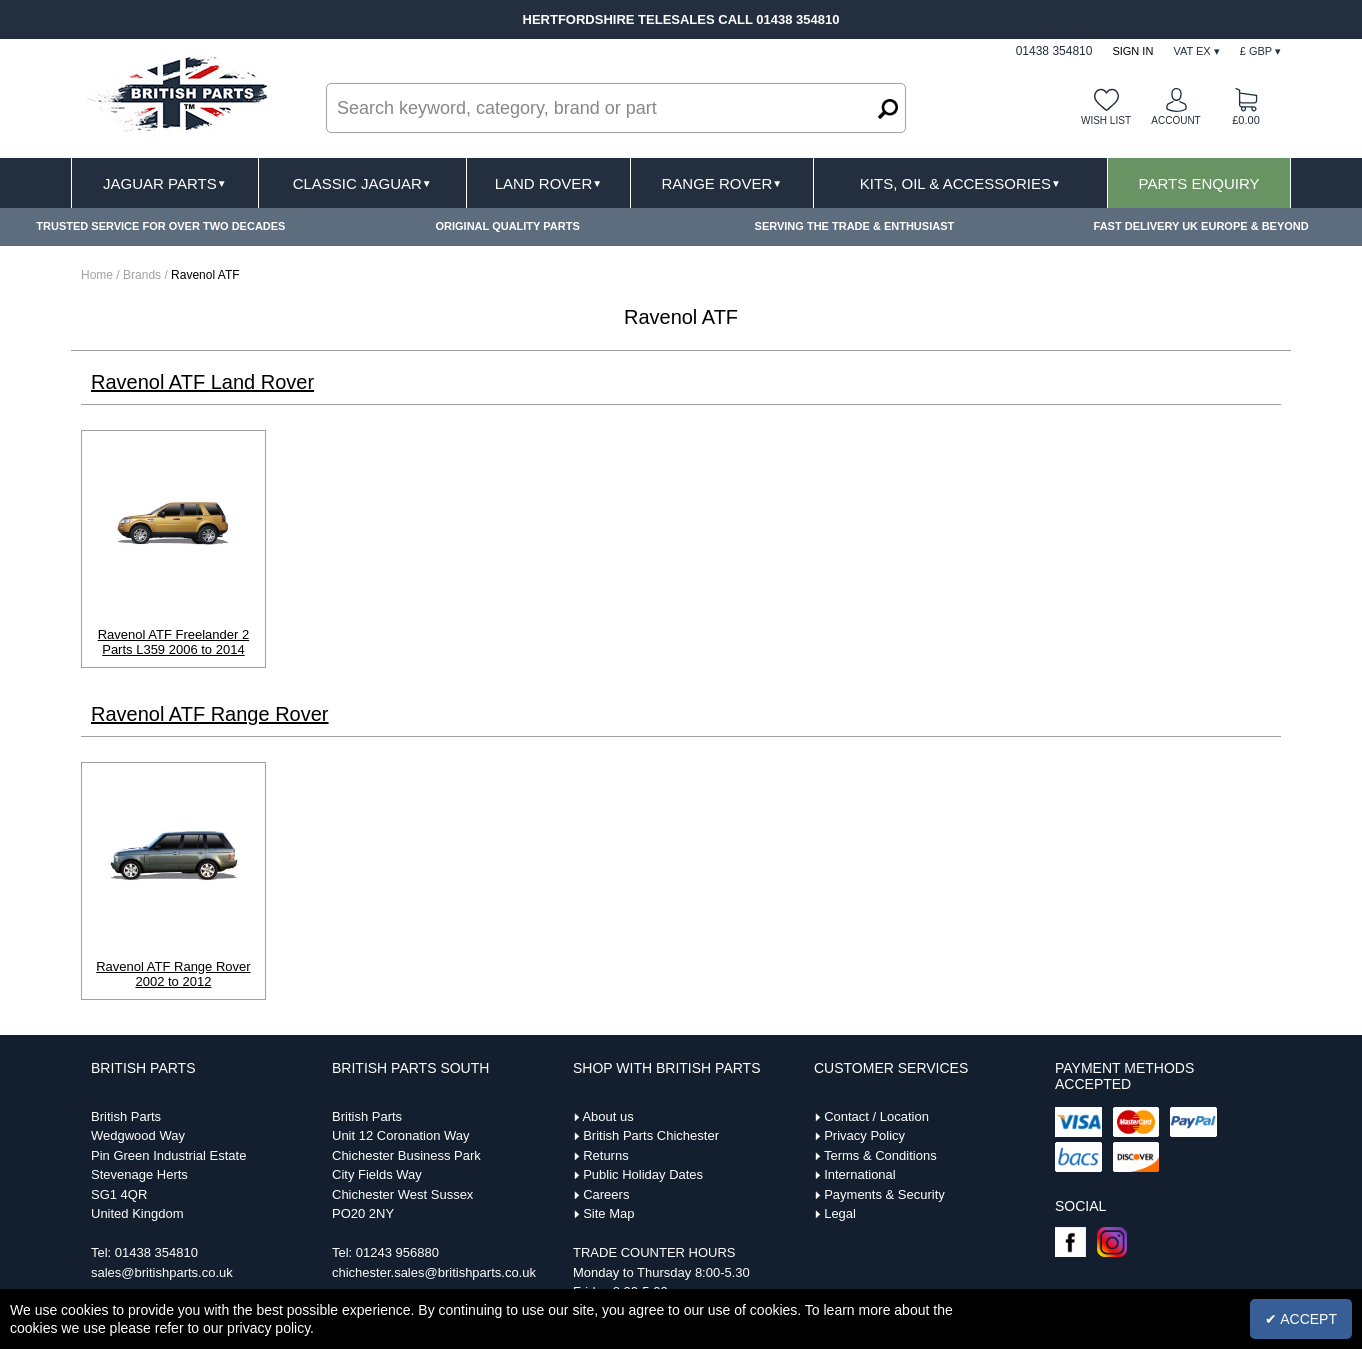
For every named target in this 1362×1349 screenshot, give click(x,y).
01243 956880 (397, 1252)
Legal (840, 1213)
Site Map (608, 1213)
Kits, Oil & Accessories (960, 183)
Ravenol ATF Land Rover (202, 382)
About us (607, 1116)
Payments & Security (884, 1194)
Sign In (1132, 51)
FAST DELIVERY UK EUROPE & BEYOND (1201, 226)
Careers (606, 1194)
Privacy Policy (864, 1135)
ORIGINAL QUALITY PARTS (508, 226)
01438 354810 (156, 1252)
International (860, 1174)
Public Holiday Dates (643, 1174)
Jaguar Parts (165, 183)
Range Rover (721, 183)
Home (97, 275)
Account (1175, 120)
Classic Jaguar (362, 183)
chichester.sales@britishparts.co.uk (434, 1272)
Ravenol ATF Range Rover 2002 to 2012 (173, 974)
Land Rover (548, 183)
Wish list (1106, 120)
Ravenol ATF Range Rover (210, 714)
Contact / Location (876, 1116)
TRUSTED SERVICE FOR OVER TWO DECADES (160, 226)
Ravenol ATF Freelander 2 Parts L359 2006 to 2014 (174, 642)
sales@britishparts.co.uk (162, 1272)
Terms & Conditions (880, 1155)
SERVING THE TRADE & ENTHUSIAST (855, 226)
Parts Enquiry (1199, 183)
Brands (142, 275)
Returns (606, 1155)
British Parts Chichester (651, 1135)
